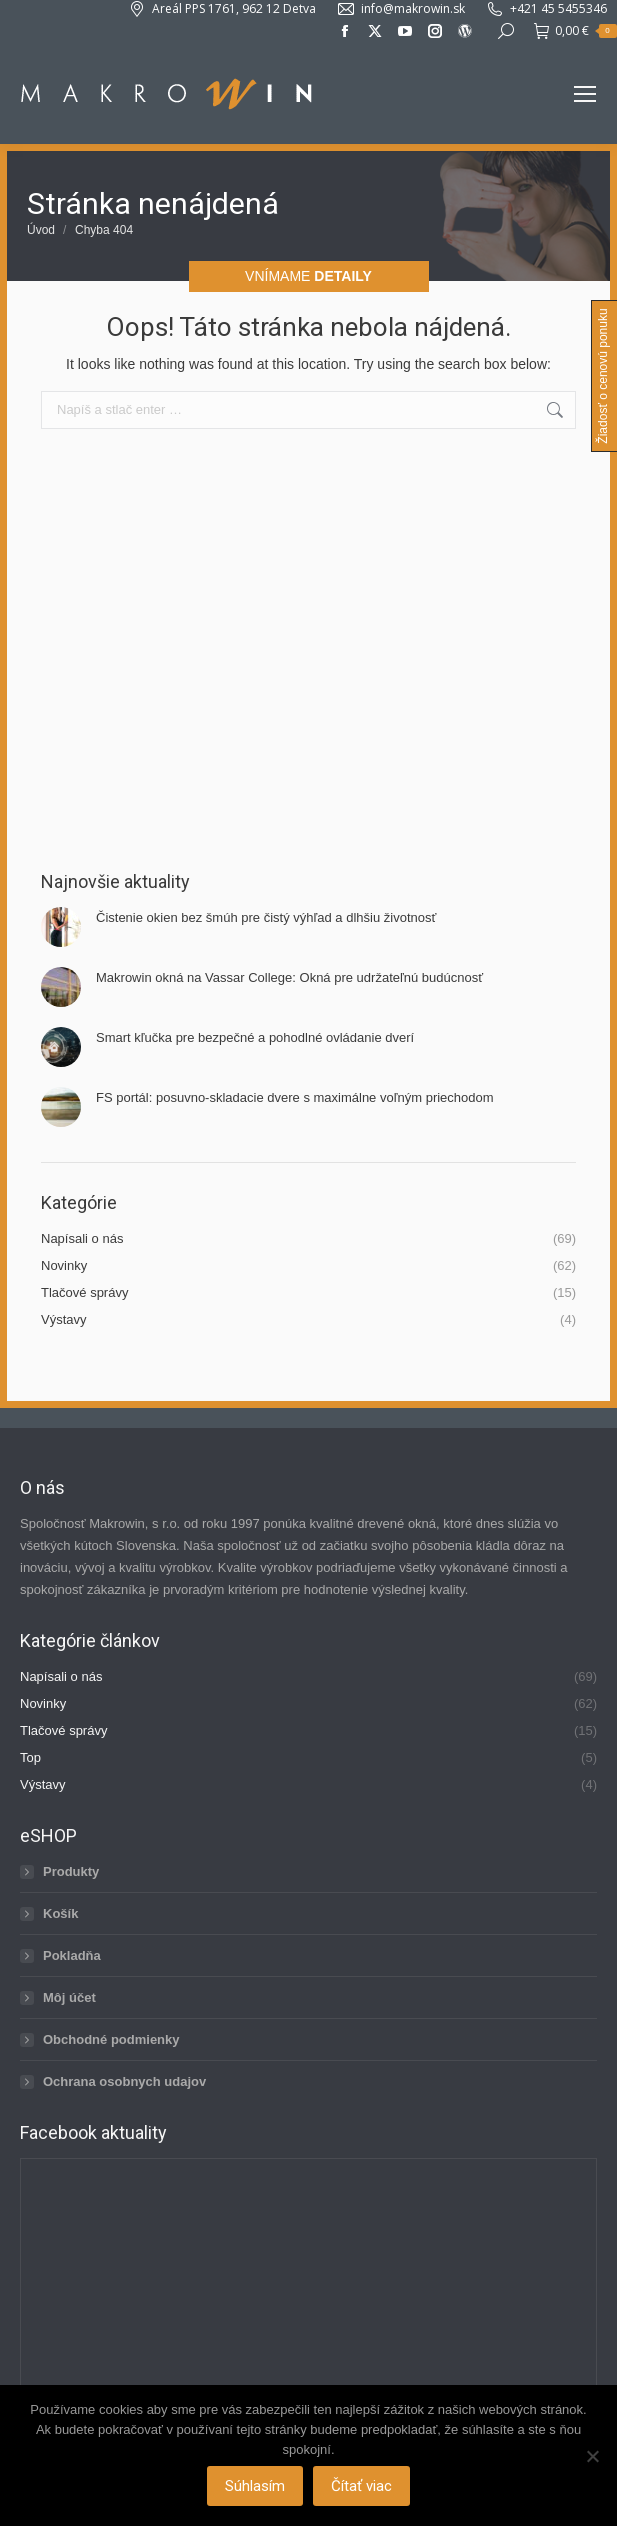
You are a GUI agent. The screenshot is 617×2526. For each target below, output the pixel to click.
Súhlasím (255, 2486)
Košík (60, 1913)
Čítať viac (361, 2486)
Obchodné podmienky (111, 2039)
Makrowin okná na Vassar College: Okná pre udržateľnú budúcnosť (289, 977)
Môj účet (69, 1997)
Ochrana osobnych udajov (124, 2081)
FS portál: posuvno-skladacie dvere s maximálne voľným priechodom (295, 1097)
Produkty (71, 1871)
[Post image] (61, 927)
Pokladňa (72, 1955)
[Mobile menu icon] (585, 94)
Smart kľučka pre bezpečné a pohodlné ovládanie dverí (255, 1037)
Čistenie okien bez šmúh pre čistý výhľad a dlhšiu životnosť (266, 917)
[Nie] (592, 2456)
